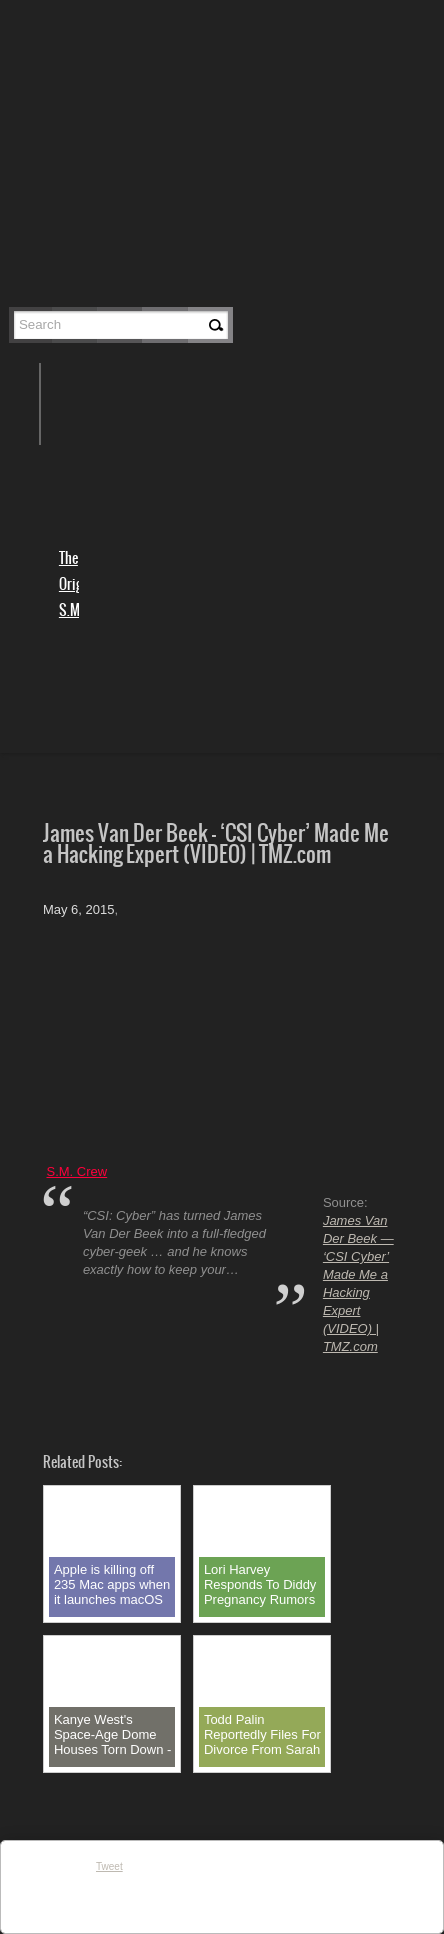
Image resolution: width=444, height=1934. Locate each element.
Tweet (109, 1866)
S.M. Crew (77, 1171)
